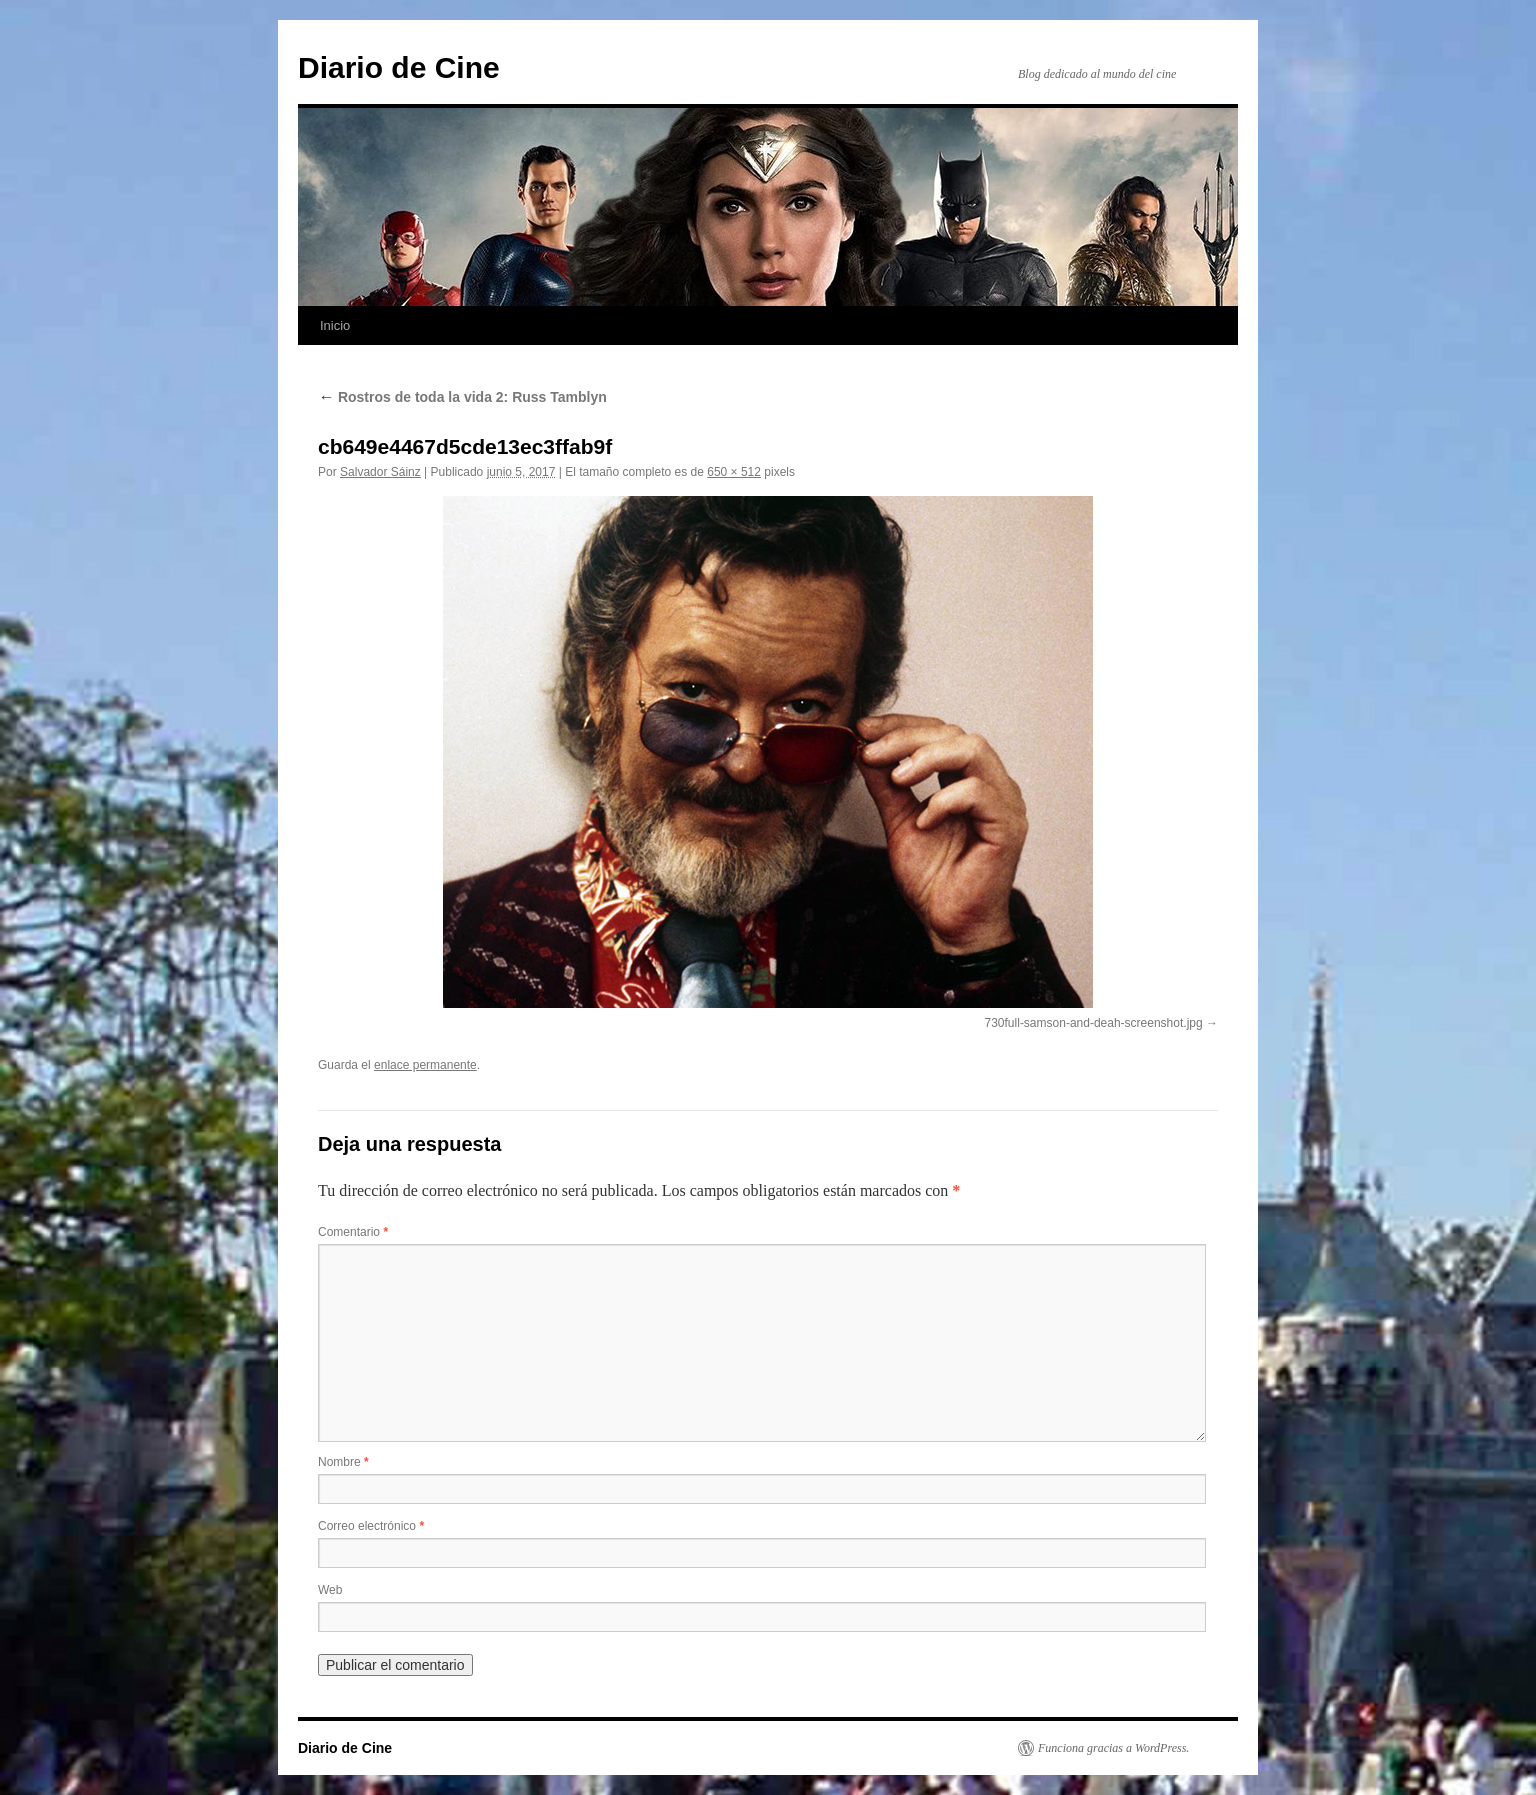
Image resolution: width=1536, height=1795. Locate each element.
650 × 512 (734, 472)
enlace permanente (425, 1065)
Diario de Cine (399, 67)
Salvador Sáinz (380, 472)
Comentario (353, 1232)
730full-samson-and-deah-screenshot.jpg (1094, 1023)
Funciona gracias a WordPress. (1113, 1748)
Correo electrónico (371, 1526)
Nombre (343, 1462)
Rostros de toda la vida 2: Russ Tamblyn (462, 397)
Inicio (335, 325)
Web (330, 1590)
